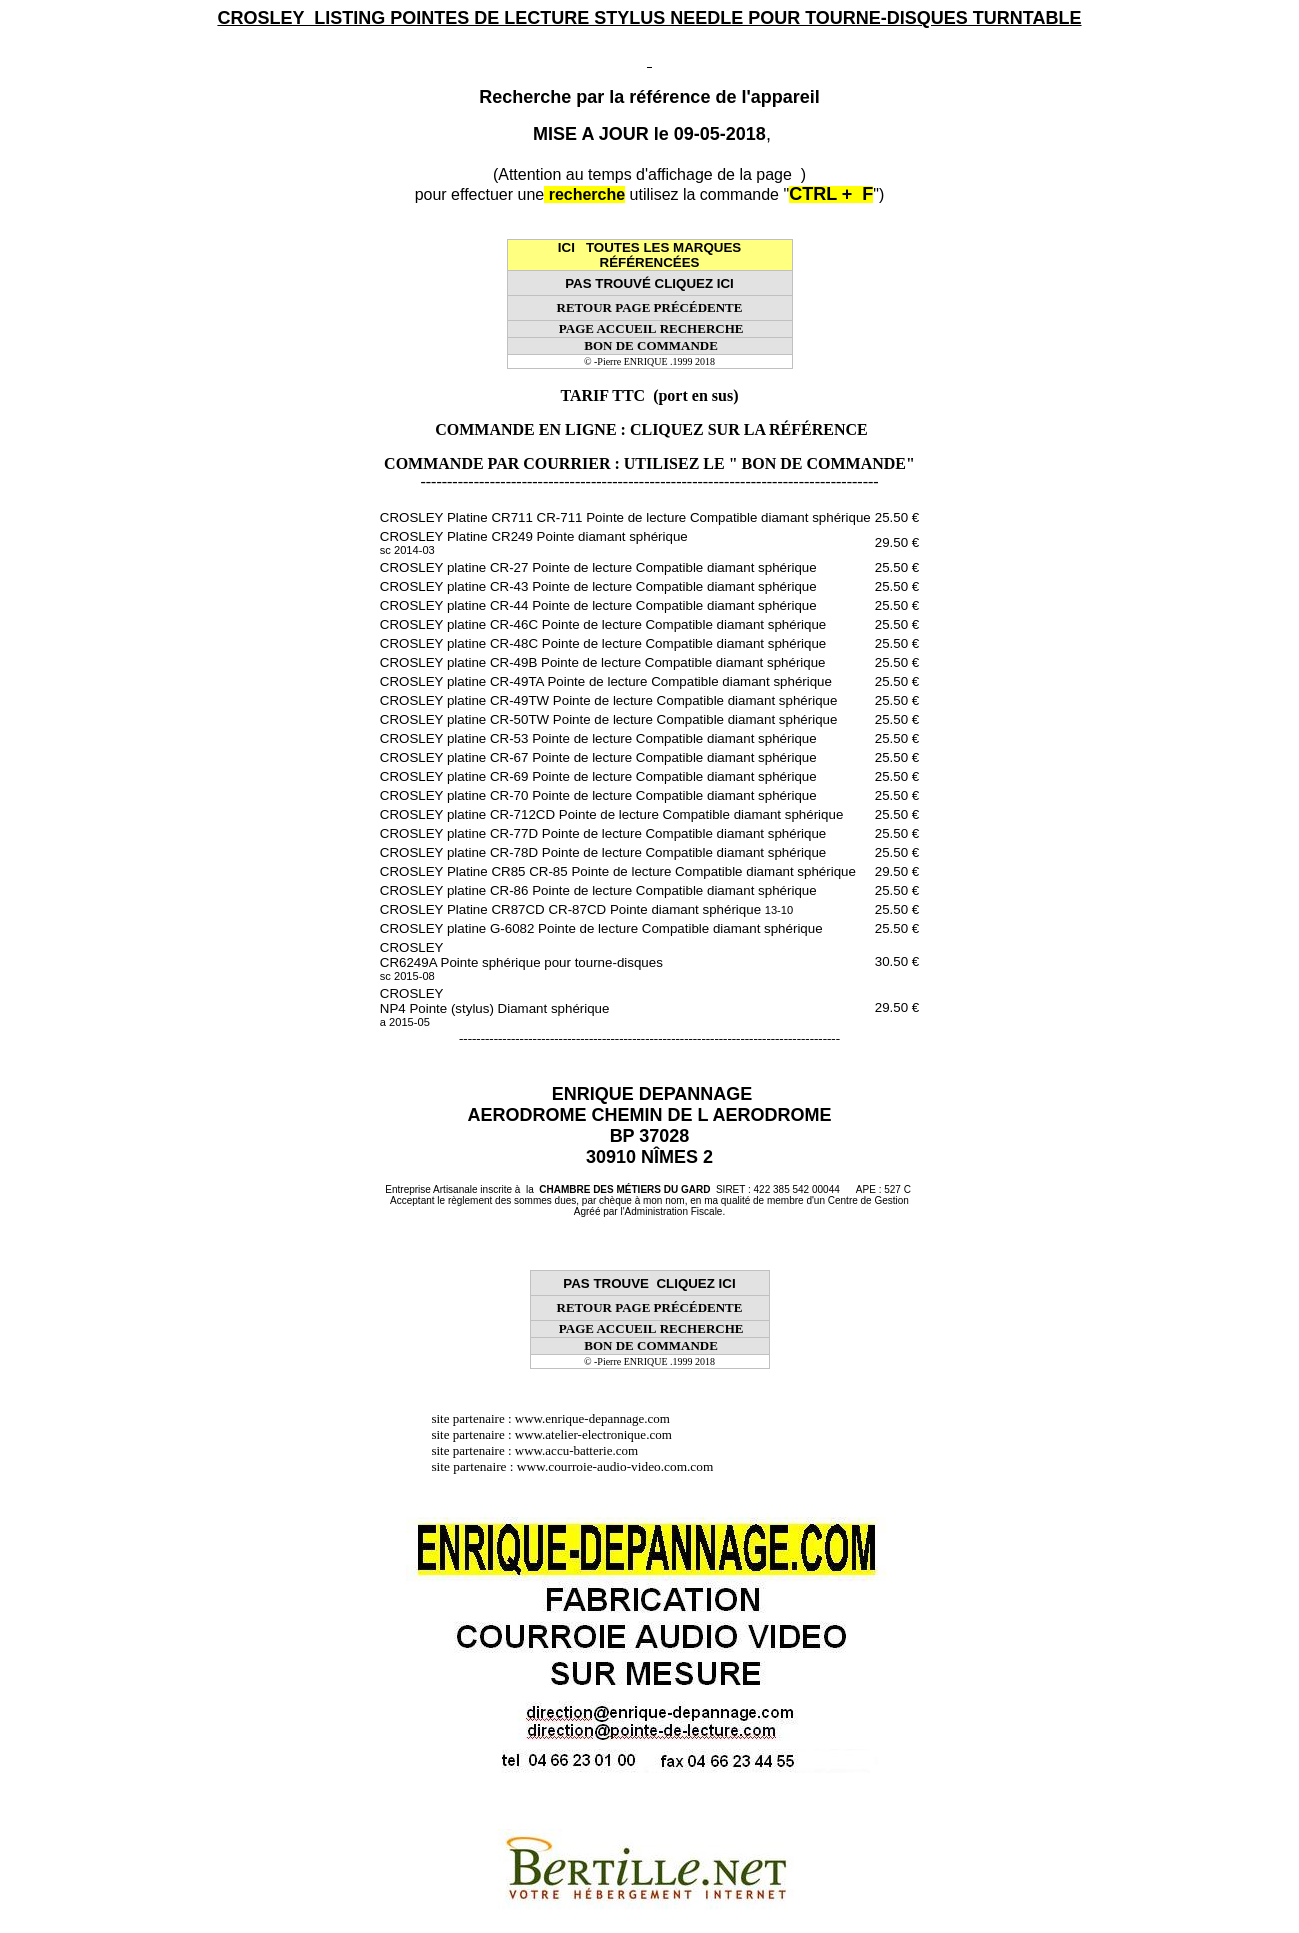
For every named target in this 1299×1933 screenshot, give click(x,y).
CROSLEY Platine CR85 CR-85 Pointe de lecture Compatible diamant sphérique (618, 871)
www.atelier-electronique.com (593, 1434)
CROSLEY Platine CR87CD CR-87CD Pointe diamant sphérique (586, 909)
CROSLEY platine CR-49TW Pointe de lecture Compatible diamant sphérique (609, 700)
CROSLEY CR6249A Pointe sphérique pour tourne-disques (521, 961)
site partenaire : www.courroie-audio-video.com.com (577, 1466)
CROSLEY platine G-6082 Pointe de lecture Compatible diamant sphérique (601, 928)
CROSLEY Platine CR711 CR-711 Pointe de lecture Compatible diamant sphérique (625, 517)
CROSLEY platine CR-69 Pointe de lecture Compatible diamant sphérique (598, 776)
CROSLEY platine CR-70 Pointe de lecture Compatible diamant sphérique (598, 795)
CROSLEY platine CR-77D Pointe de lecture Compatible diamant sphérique (603, 833)
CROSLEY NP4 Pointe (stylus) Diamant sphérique (495, 1007)
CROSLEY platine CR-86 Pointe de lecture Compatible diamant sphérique (598, 890)
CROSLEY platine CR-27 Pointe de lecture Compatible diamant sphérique (598, 567)
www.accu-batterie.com (583, 1450)
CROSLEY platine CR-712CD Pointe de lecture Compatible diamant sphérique (612, 814)
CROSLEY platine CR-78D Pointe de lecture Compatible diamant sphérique (603, 852)
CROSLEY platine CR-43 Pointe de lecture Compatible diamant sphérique (598, 586)
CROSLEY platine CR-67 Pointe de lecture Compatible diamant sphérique (598, 757)
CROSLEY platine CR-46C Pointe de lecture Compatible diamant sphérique (603, 624)
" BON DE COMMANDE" (822, 463)
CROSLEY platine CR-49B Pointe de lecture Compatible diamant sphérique (603, 662)
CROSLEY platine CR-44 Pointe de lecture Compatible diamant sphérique (598, 605)
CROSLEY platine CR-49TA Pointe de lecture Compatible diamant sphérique (606, 681)
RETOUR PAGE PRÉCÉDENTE (650, 307)
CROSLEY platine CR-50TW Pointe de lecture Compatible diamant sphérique (609, 719)
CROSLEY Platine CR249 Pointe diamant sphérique (534, 542)
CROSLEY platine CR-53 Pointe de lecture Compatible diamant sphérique (598, 738)
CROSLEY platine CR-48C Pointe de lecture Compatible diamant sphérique (603, 643)
